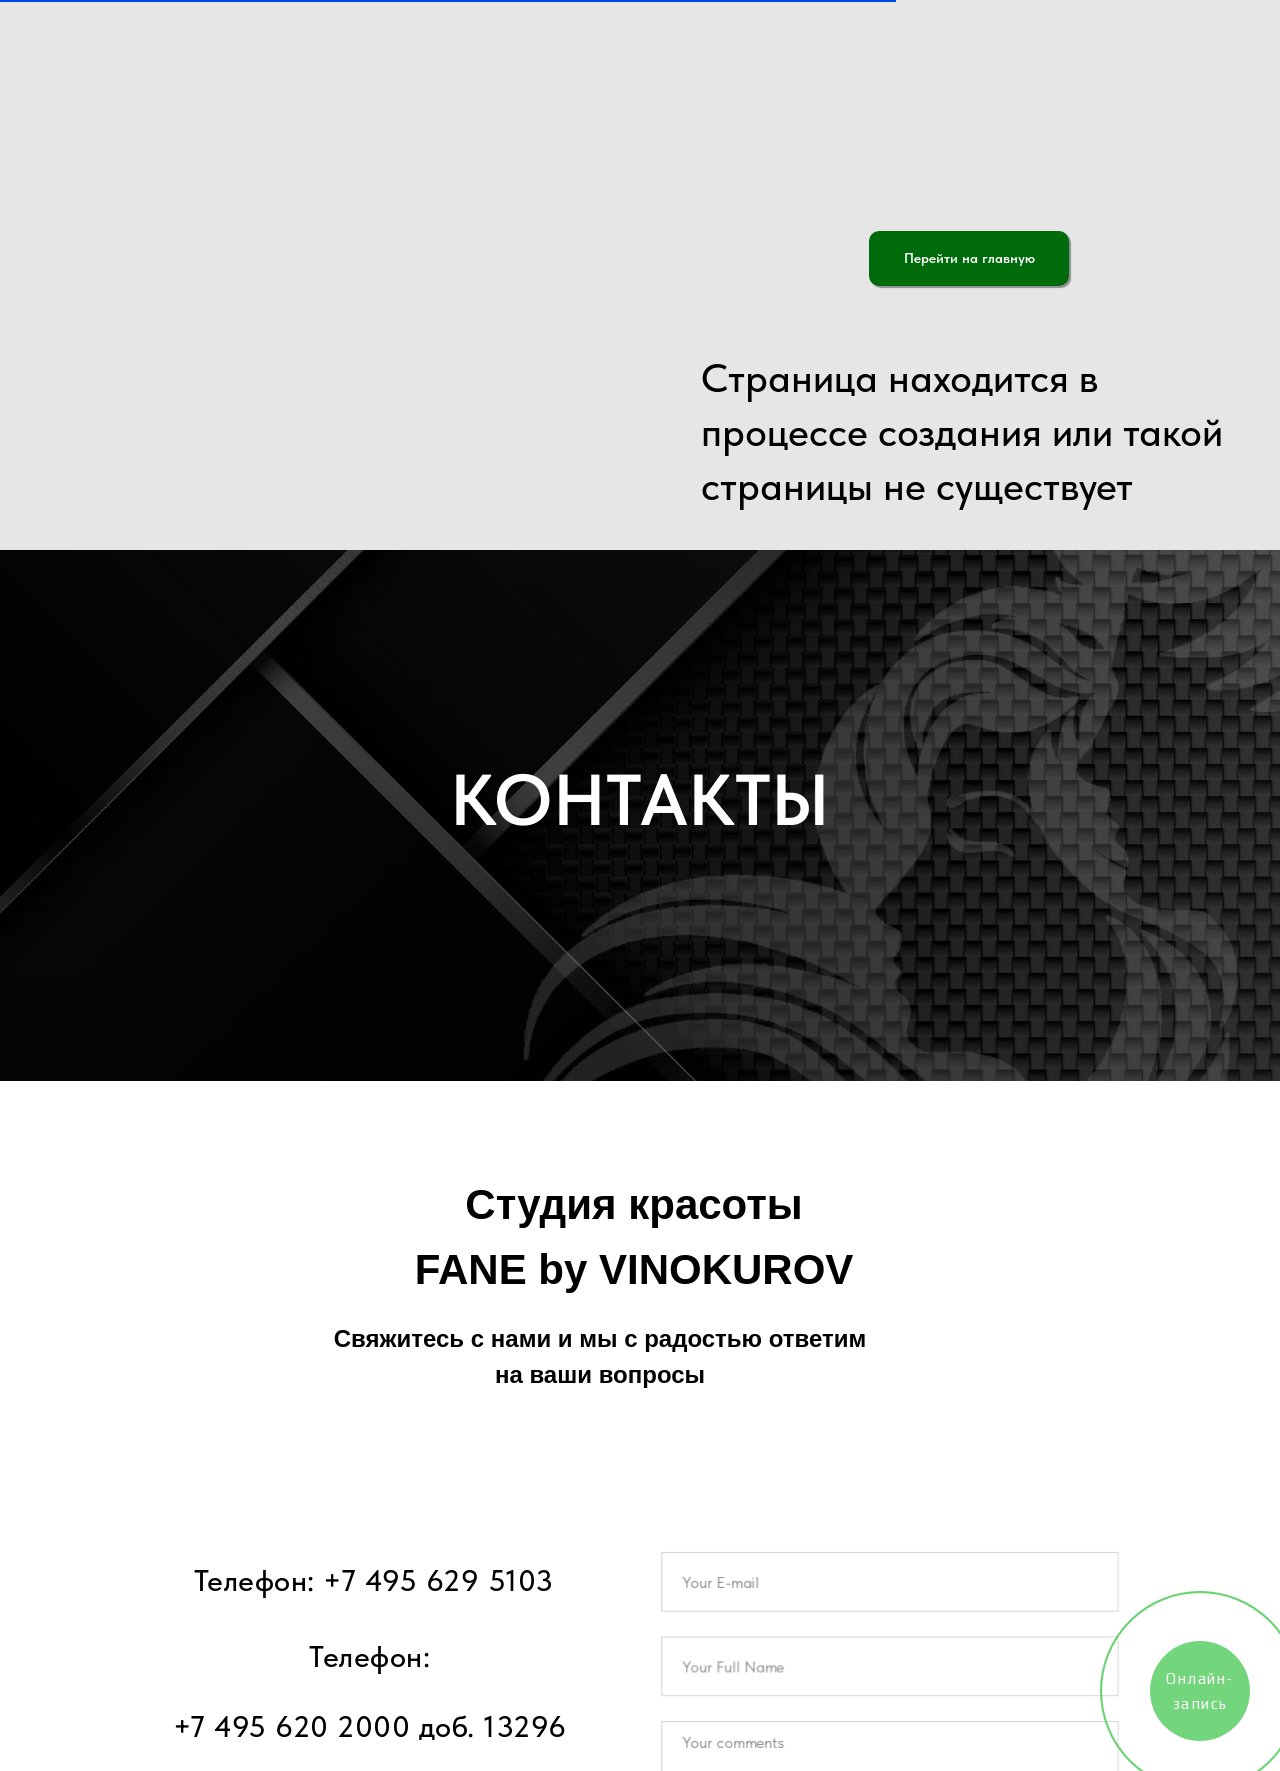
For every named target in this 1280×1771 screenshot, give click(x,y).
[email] (890, 1587)
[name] (890, 1668)
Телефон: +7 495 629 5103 (374, 1580)
